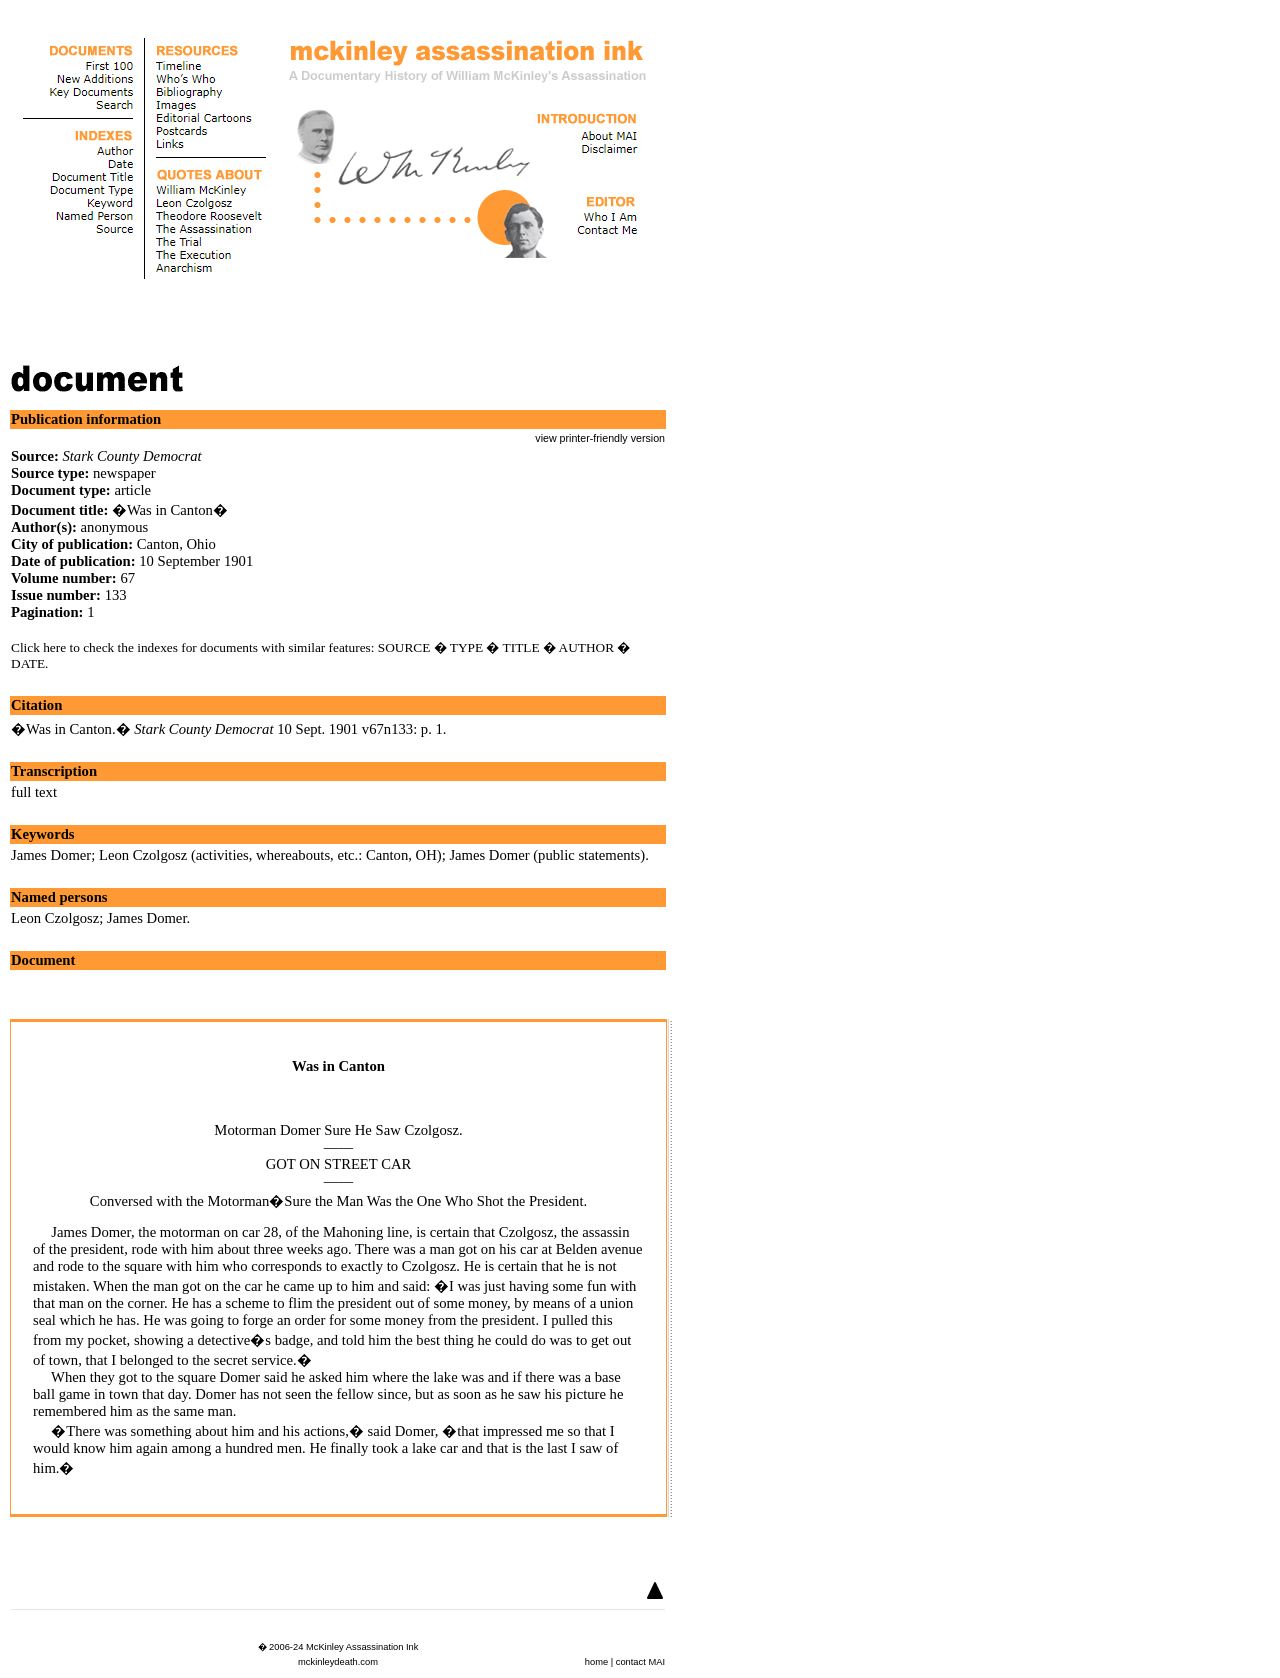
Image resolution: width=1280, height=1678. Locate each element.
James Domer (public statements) (547, 855)
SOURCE (404, 647)
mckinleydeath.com (338, 1662)
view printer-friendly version (600, 438)
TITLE (521, 647)
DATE (28, 663)
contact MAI (640, 1662)
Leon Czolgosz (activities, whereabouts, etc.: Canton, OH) (270, 855)
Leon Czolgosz (55, 918)
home (596, 1662)
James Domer (51, 855)
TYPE (466, 647)
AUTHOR (587, 647)
